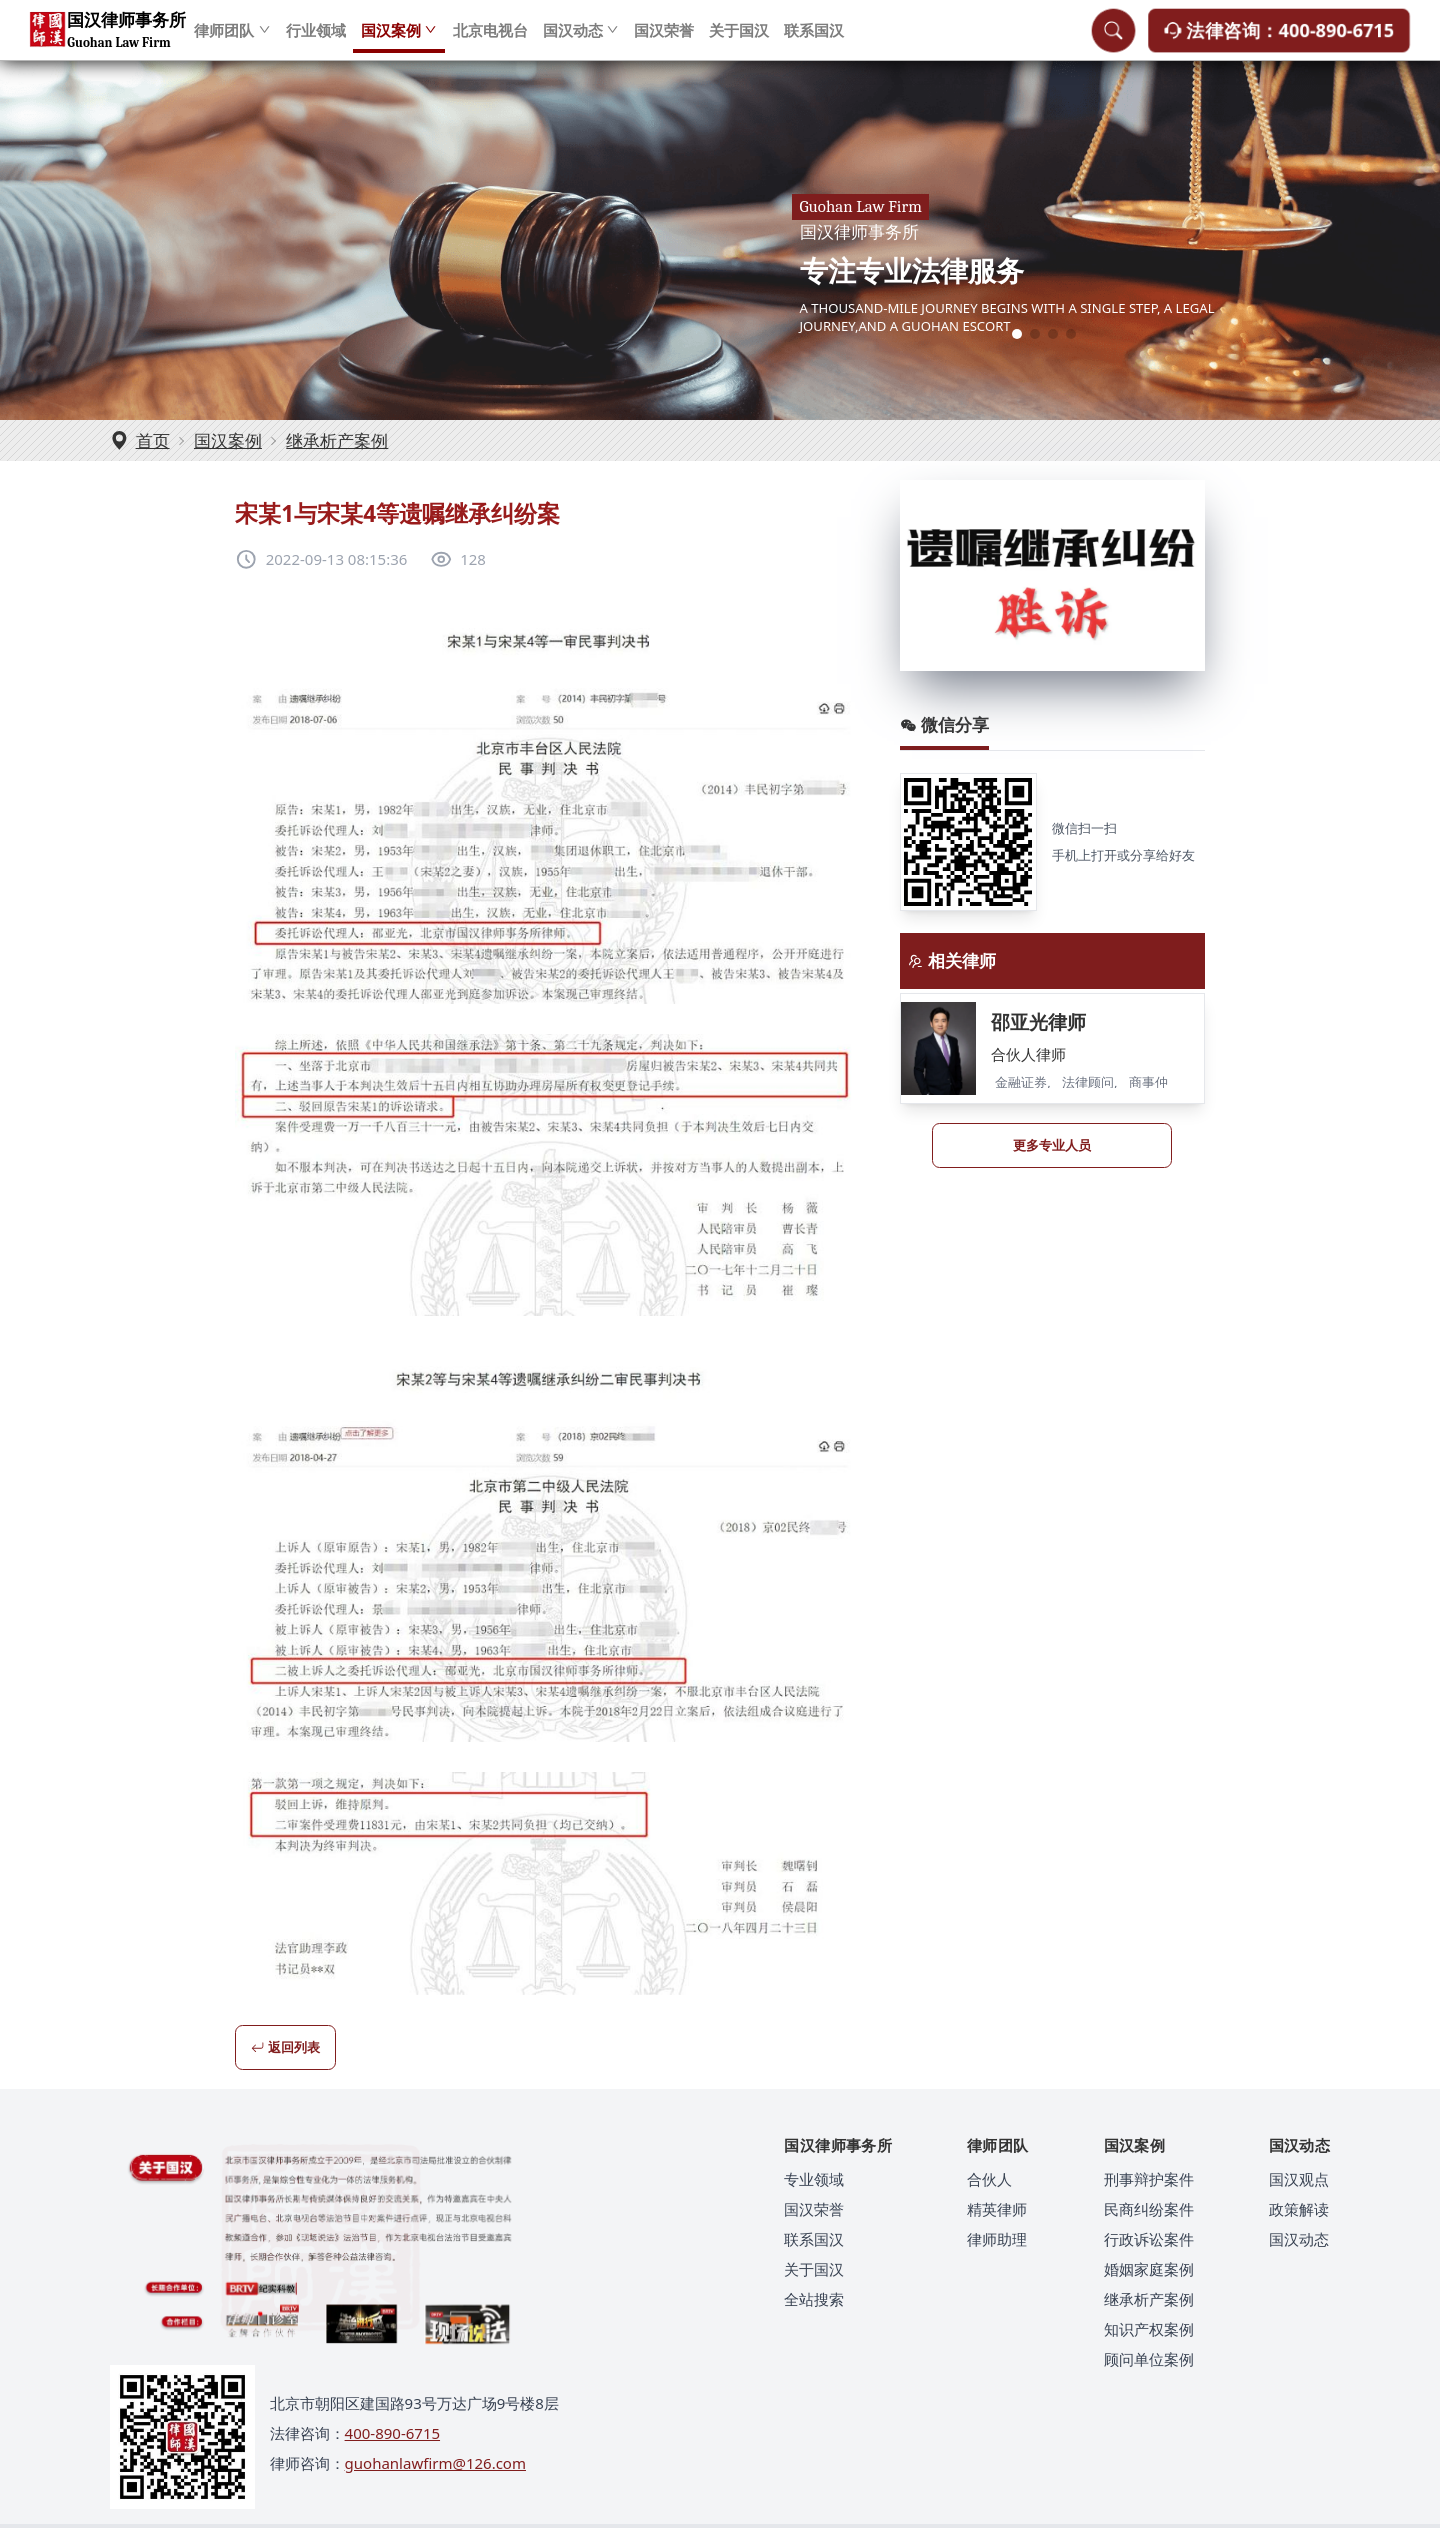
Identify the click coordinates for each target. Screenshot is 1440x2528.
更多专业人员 (1052, 1145)
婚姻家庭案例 (1149, 2269)
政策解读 (1299, 2209)
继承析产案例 (337, 440)
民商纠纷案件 (1149, 2209)
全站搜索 (814, 2299)
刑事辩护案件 (1149, 2179)
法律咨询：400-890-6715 (1279, 39)
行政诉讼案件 (1149, 2239)
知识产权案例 (1149, 2329)
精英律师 (997, 2209)
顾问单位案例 (1149, 2359)
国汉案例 (399, 40)
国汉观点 (1299, 2179)
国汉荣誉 (664, 40)
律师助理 (997, 2239)
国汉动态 (581, 40)
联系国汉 (814, 40)
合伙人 (989, 2179)
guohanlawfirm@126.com (435, 2463)
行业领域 (316, 40)
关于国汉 (739, 40)
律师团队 (232, 40)
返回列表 (285, 2047)
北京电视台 (490, 40)
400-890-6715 (392, 2433)
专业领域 (814, 2179)
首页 (153, 440)
